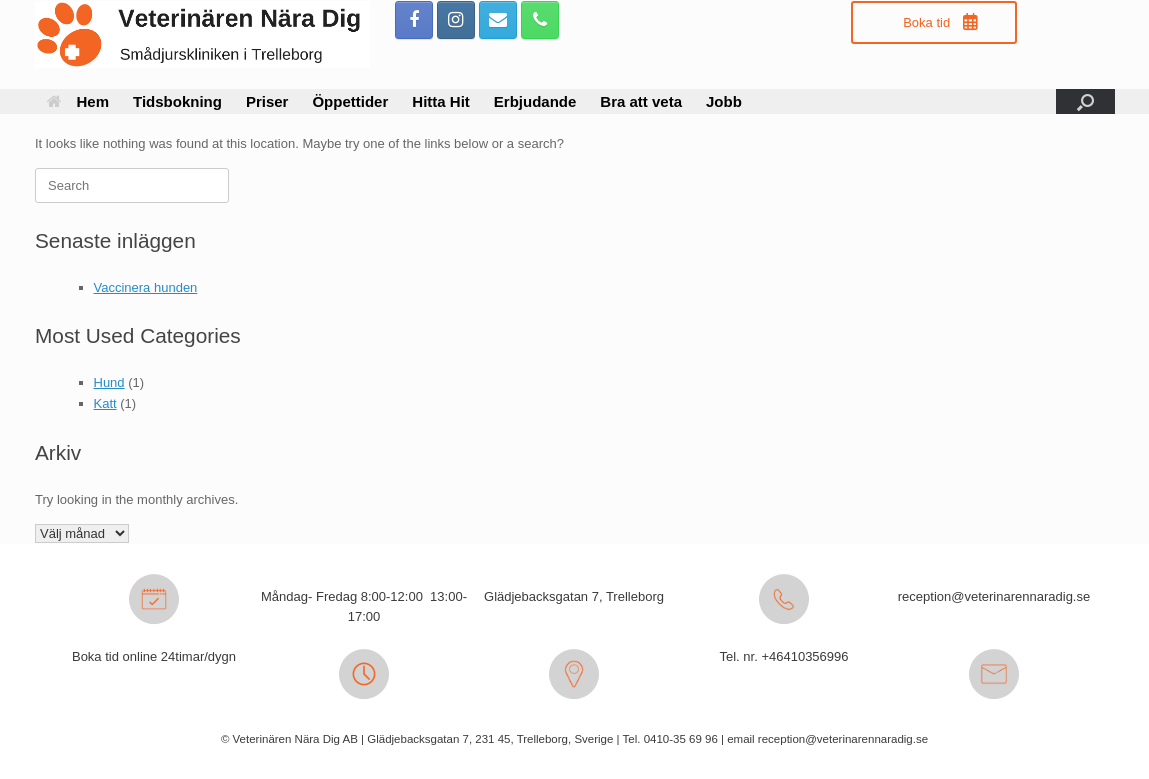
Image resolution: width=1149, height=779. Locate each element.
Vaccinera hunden (146, 287)
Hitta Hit (441, 101)
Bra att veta (641, 101)
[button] (1085, 101)
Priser (267, 101)
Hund (109, 382)
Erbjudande (535, 101)
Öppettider (350, 101)
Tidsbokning (177, 101)
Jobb (724, 101)
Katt (105, 403)
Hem (78, 101)
